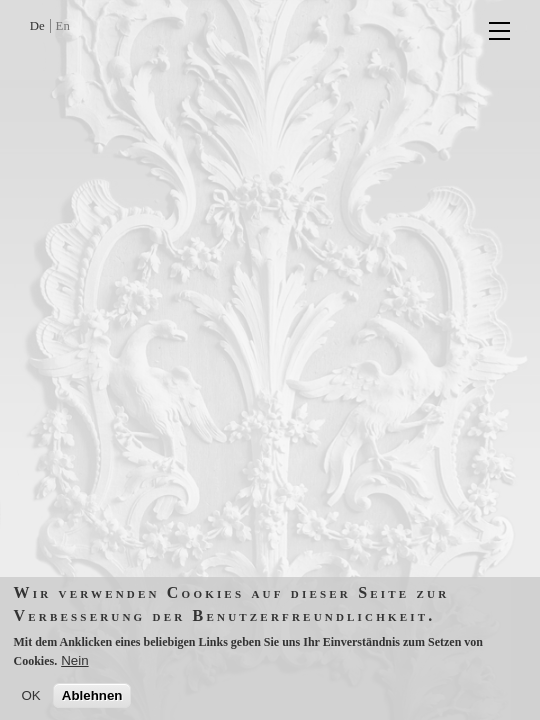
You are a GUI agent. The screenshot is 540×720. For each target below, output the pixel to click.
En (63, 26)
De (37, 26)
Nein (74, 667)
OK (31, 702)
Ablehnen (92, 702)
